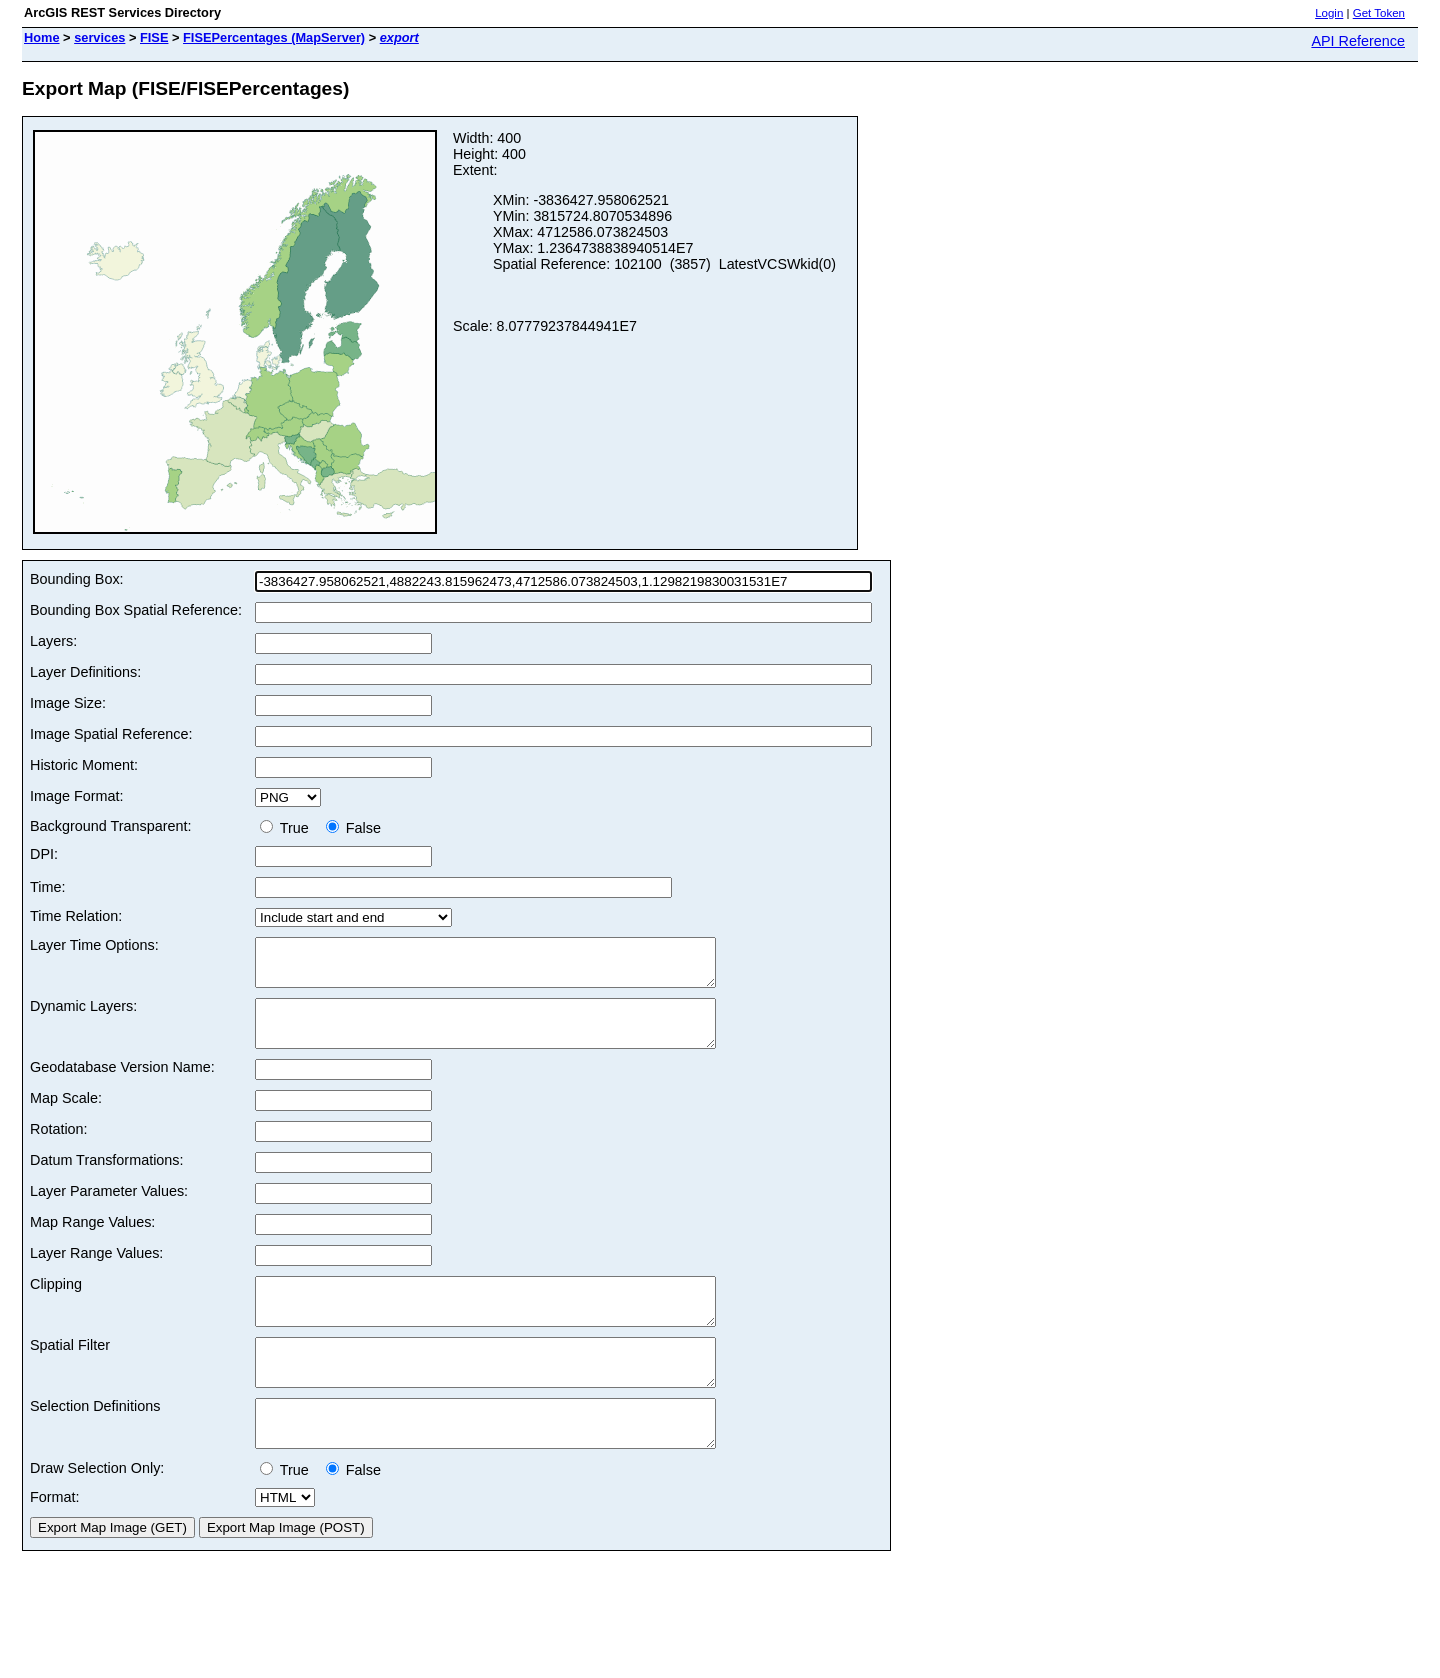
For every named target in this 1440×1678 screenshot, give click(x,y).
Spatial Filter (70, 1372)
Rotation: (59, 1147)
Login (1329, 13)
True (288, 828)
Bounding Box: (77, 579)
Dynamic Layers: (83, 1015)
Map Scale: (66, 1116)
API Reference (1358, 41)
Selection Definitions (95, 1442)
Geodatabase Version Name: (122, 1085)
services (99, 37)
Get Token (1379, 13)
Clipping (56, 1302)
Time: (47, 887)
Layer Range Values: (96, 1271)
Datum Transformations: (107, 1178)
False (353, 828)
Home (42, 37)
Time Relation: (76, 916)
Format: (55, 1542)
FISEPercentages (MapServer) (274, 37)
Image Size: (68, 703)
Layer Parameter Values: (109, 1209)
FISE (154, 37)
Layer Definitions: (85, 672)
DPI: (44, 854)
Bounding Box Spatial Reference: (136, 610)
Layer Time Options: (94, 945)
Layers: (53, 641)
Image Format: (77, 796)
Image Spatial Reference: (111, 734)
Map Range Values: (92, 1240)
